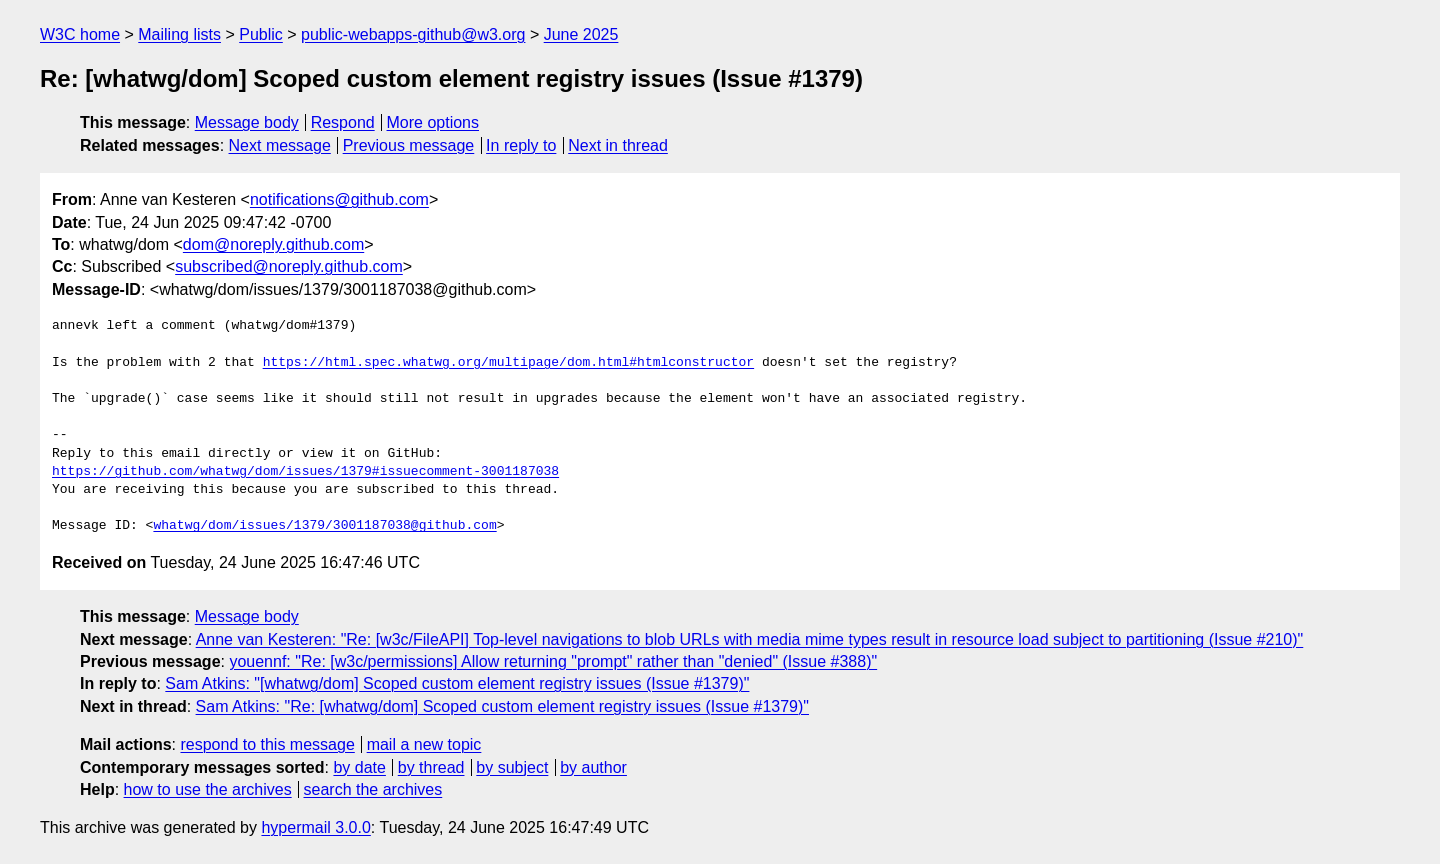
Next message (280, 145)
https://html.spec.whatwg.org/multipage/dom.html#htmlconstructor (508, 363)
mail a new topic (424, 744)
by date (359, 767)
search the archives (373, 789)
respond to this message (267, 744)
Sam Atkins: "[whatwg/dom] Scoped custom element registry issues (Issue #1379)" (457, 683)
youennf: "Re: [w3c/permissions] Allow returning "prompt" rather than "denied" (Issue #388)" (553, 661)
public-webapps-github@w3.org (413, 34)
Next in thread (618, 145)
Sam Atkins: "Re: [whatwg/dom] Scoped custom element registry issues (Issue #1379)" (502, 706)
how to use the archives (208, 789)
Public (261, 34)
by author (593, 767)
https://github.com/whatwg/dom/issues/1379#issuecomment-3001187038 (305, 472)
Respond (343, 122)
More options (433, 122)
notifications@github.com (339, 199)
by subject (512, 767)
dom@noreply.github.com (273, 244)
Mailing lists (179, 34)
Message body (247, 122)
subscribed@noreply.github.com (289, 266)
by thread (431, 767)
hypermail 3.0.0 (315, 827)
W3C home (80, 34)
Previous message (409, 145)
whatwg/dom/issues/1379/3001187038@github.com (324, 526)
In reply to (521, 145)
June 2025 (581, 34)
